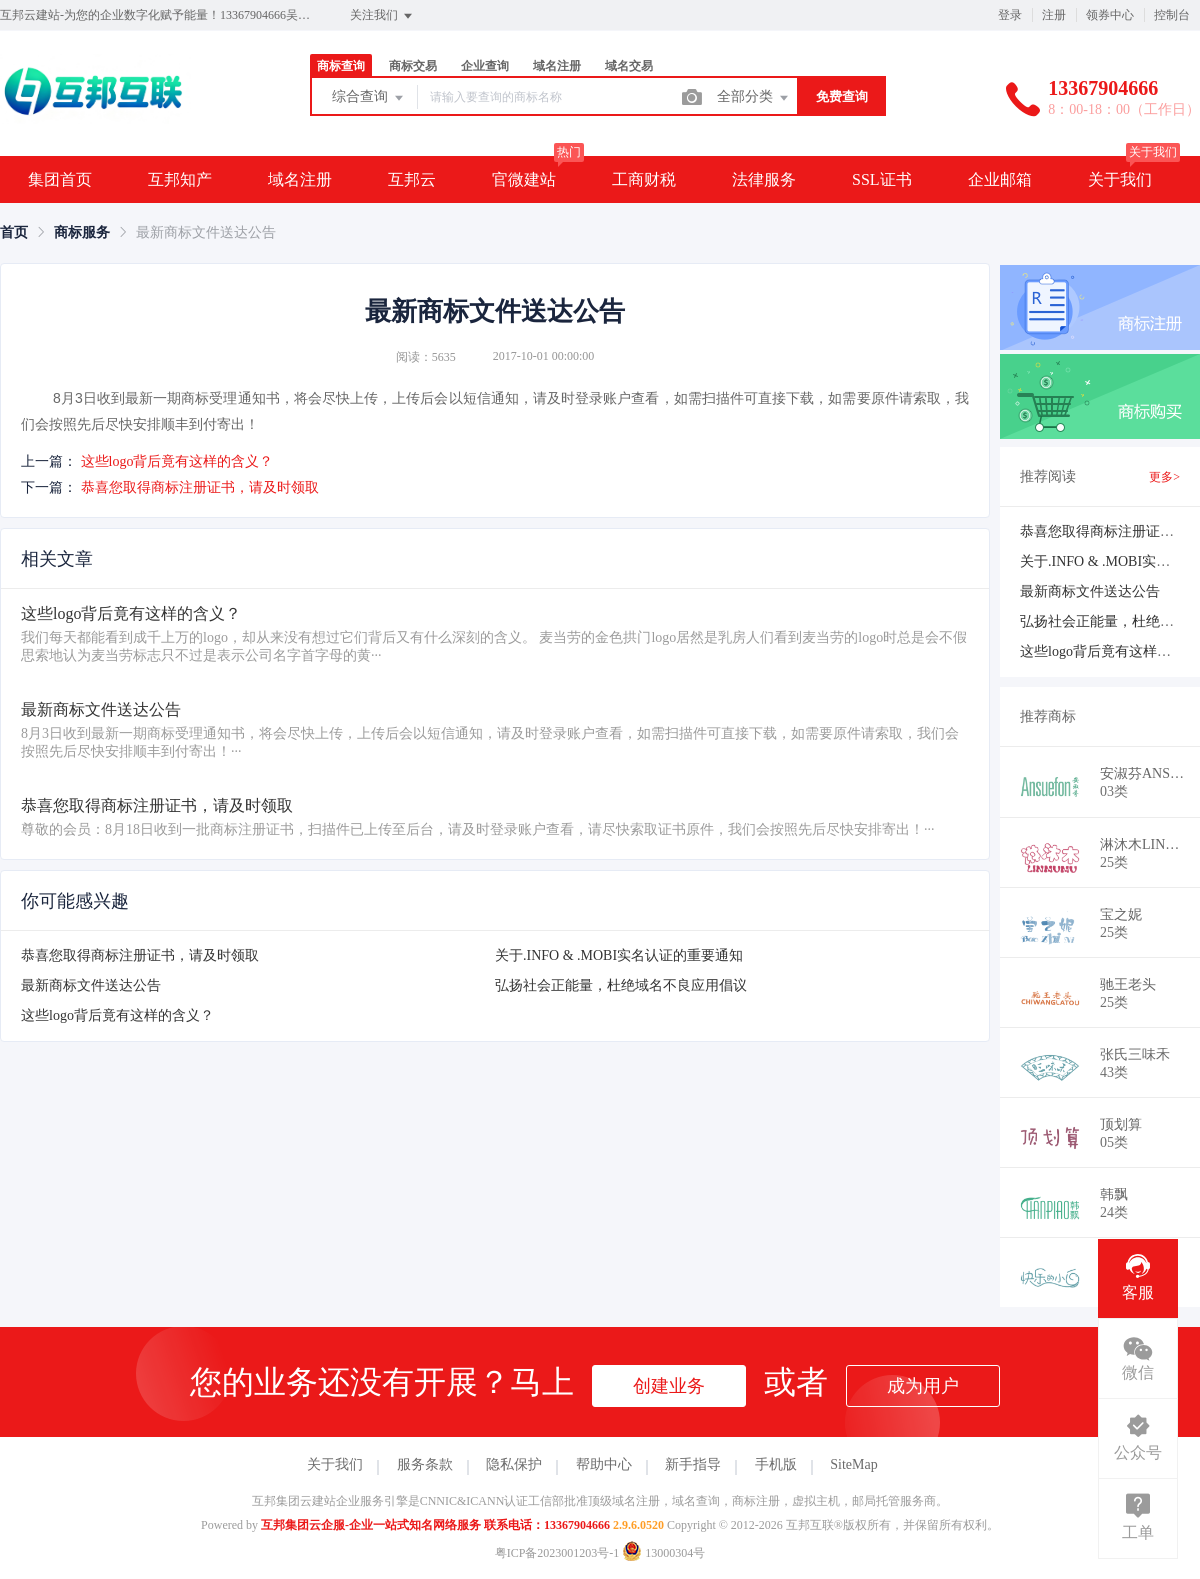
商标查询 (341, 66)
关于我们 (1120, 179)
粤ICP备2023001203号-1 (557, 1553)
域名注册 (557, 66)
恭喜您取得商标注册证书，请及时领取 (200, 487)
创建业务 (669, 1386)
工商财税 (644, 179)
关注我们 (382, 16)
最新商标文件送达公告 (91, 985)
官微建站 (524, 179)
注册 (1054, 15)
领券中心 (1110, 15)
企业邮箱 (1000, 179)
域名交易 (629, 66)
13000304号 (663, 1553)
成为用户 (923, 1386)
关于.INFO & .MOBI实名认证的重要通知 (619, 955)
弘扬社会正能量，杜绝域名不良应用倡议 (621, 985)
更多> (1164, 477)
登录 (1010, 15)
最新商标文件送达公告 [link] (206, 232)
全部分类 (754, 98)
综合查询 (369, 98)
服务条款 (425, 1464)
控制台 (1172, 15)
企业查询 (485, 66)
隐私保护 (514, 1464)
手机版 (776, 1464)
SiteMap (853, 1464)
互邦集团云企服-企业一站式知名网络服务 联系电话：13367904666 (435, 1525)
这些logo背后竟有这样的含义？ (177, 461)
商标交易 (413, 66)
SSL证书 (882, 179)
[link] (14, 232)
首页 (14, 232)
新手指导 (693, 1464)
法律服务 (764, 179)
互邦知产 (180, 179)
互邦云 (412, 179)
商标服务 (82, 232)
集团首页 (60, 179)
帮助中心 (604, 1464)
